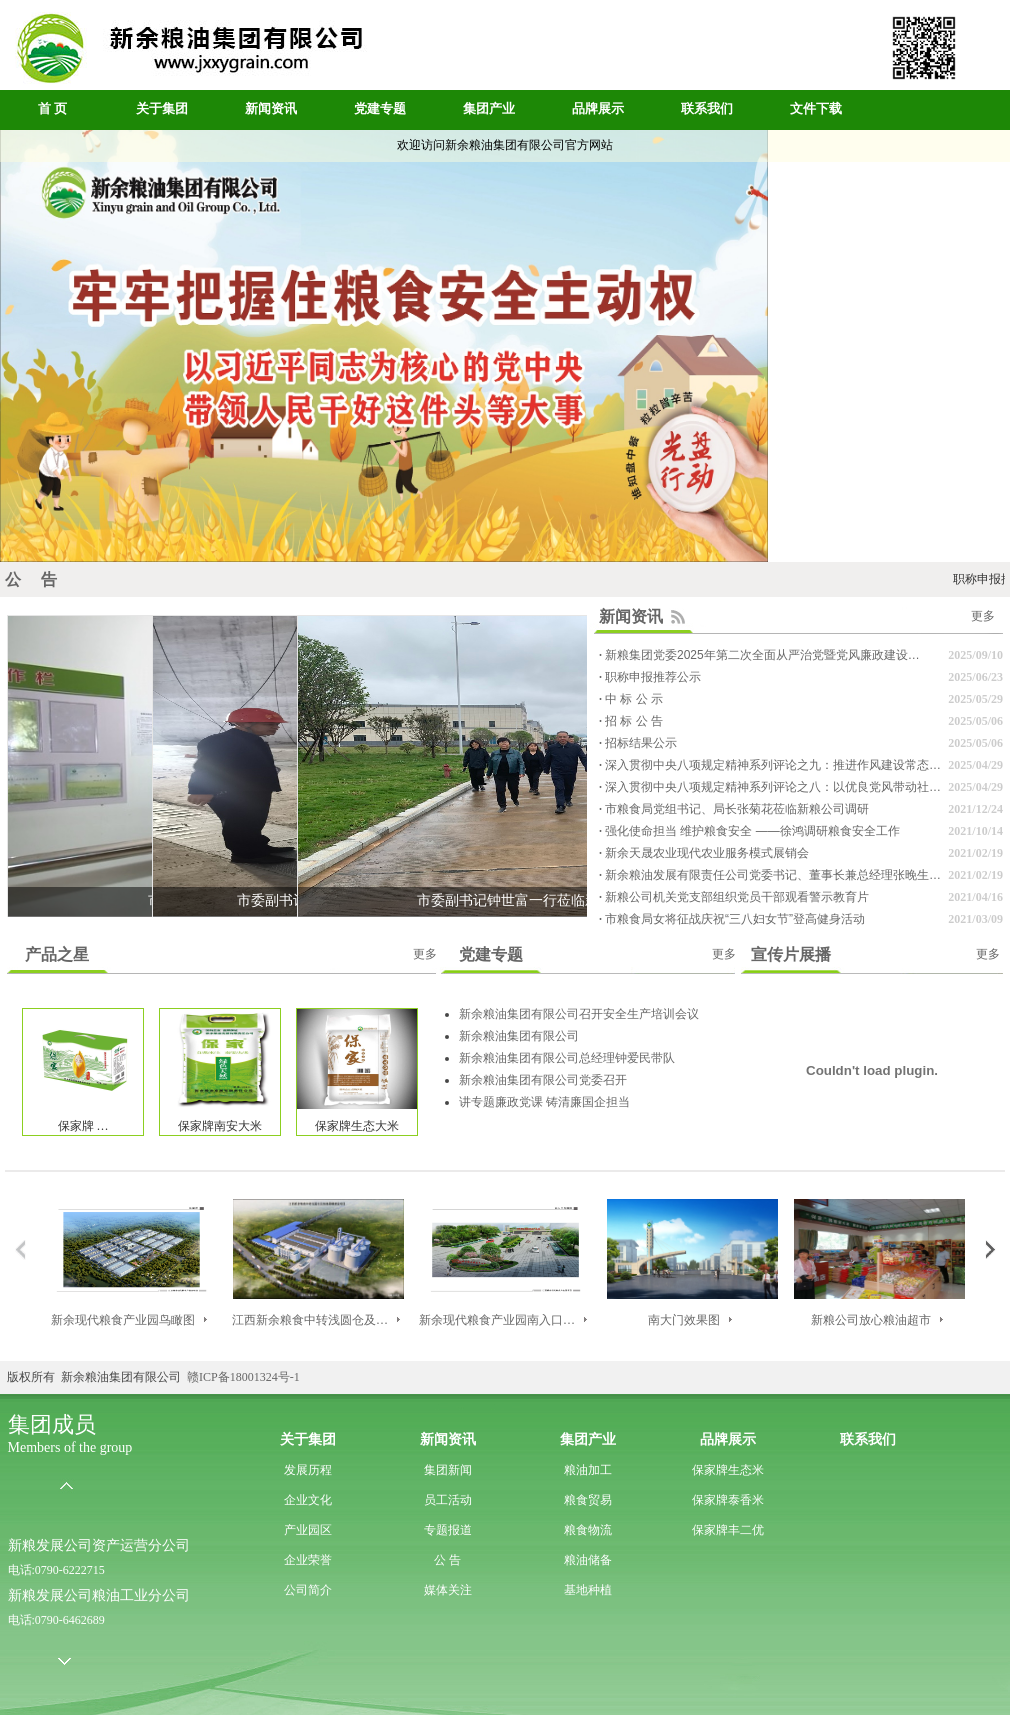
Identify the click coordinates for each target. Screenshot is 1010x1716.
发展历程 (308, 1470)
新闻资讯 (271, 108)
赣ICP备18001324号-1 (243, 1377)
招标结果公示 (641, 743)
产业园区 (308, 1530)
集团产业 (489, 108)
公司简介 (308, 1590)
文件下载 (816, 108)
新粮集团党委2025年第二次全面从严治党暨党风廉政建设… (762, 655)
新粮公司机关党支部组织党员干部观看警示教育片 (737, 897)
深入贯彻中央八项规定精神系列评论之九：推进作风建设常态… (773, 765)
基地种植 (588, 1590)
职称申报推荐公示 (653, 677)
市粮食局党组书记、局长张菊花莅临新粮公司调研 (737, 809)
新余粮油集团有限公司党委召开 (543, 1080)
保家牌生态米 (728, 1470)
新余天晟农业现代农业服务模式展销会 (707, 853)
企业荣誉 (308, 1560)
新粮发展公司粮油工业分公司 (108, 1610)
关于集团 (162, 108)
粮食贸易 (588, 1500)
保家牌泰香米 (728, 1500)
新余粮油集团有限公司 (519, 1036)
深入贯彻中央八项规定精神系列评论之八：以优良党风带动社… (773, 787)
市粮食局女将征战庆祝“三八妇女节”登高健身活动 (735, 919)
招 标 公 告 (634, 721)
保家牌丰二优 (728, 1530)
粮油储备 (588, 1560)
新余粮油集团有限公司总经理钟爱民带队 (567, 1058)
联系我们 (707, 108)
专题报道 (448, 1530)
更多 (983, 616)
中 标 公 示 (634, 699)
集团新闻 (448, 1470)
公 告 (35, 579)
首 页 (52, 108)
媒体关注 (448, 1590)
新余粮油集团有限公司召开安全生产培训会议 (579, 1014)
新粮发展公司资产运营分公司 (108, 1560)
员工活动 (448, 1500)
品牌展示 (598, 108)
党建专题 (380, 108)
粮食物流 (588, 1530)
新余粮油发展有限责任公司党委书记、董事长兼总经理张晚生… (773, 875)
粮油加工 (588, 1470)
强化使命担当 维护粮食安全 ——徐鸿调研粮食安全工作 (752, 831)
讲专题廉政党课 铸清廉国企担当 (544, 1102)
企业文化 (308, 1500)
